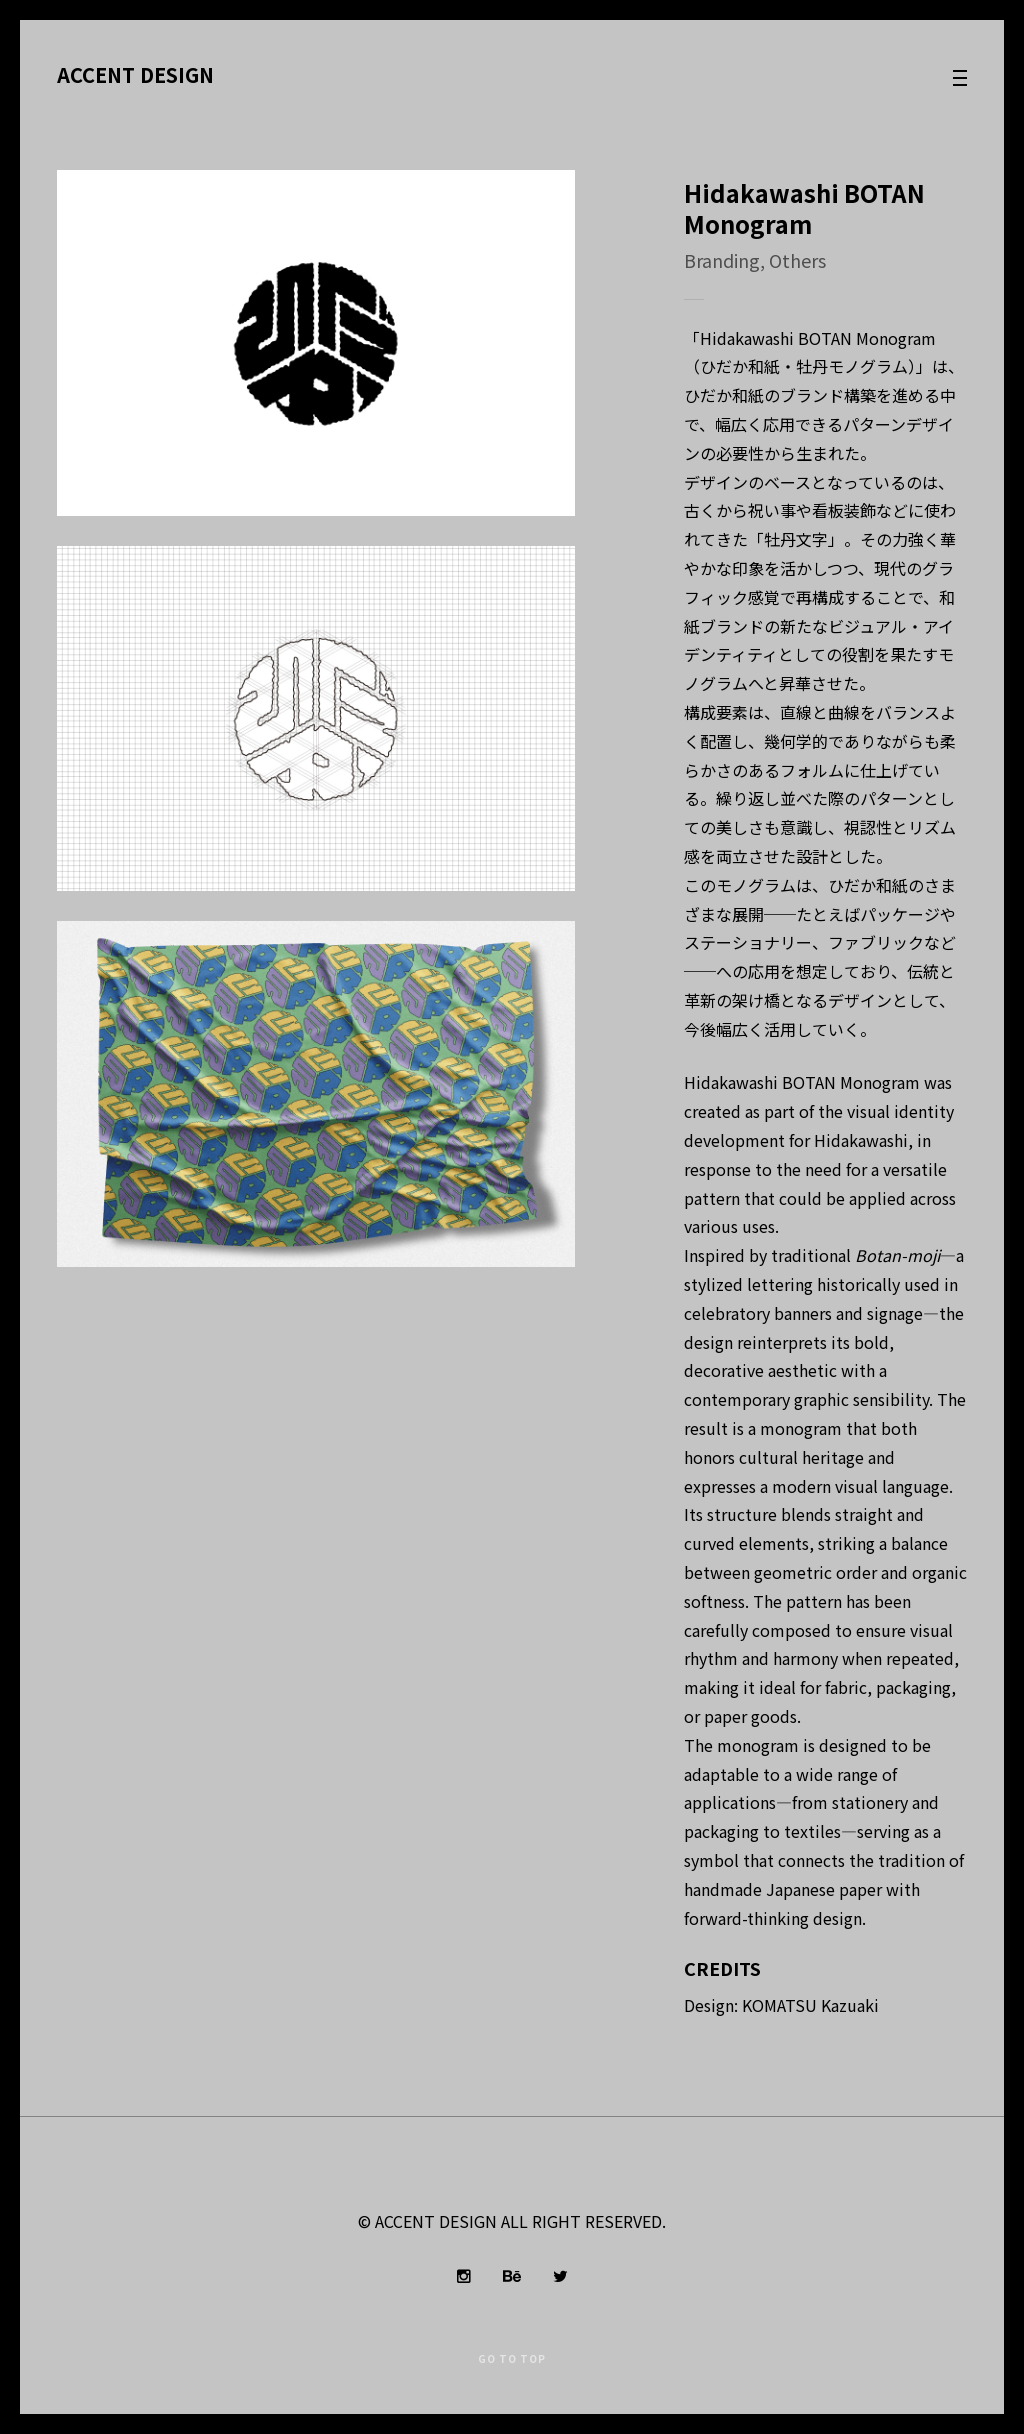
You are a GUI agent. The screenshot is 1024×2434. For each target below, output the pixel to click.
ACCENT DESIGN (135, 73)
